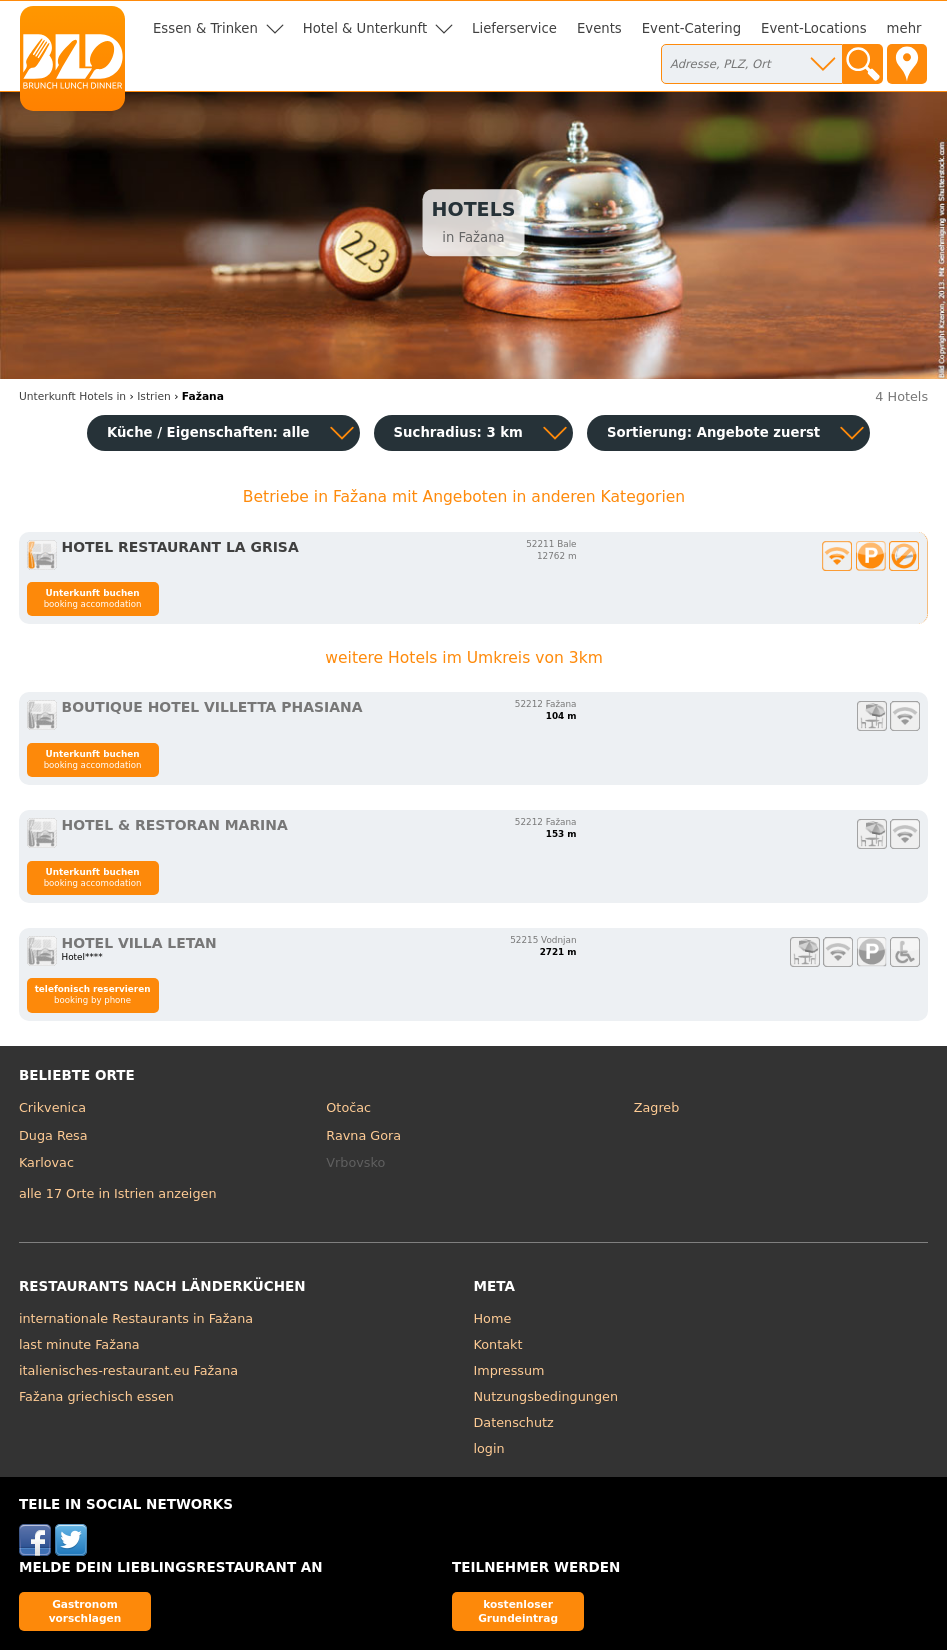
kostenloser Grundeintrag (518, 1610)
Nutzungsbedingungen (546, 1396)
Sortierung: (713, 432)
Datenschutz (514, 1422)
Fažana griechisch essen (96, 1396)
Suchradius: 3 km (458, 432)
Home (493, 1318)
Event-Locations (814, 28)
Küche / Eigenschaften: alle (208, 432)
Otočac (348, 1107)
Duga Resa (53, 1135)
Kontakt (498, 1344)
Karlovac (46, 1162)
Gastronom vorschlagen (85, 1610)
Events (599, 28)
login (489, 1448)
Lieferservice (514, 28)
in (72, 396)
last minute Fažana (79, 1344)
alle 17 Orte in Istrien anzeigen (118, 1193)
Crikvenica (52, 1107)
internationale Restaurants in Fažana (136, 1318)
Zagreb (657, 1107)
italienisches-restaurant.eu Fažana (128, 1370)
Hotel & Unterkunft (365, 28)
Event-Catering (691, 28)
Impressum (509, 1370)
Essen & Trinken (205, 28)
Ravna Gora (363, 1135)
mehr (904, 28)
